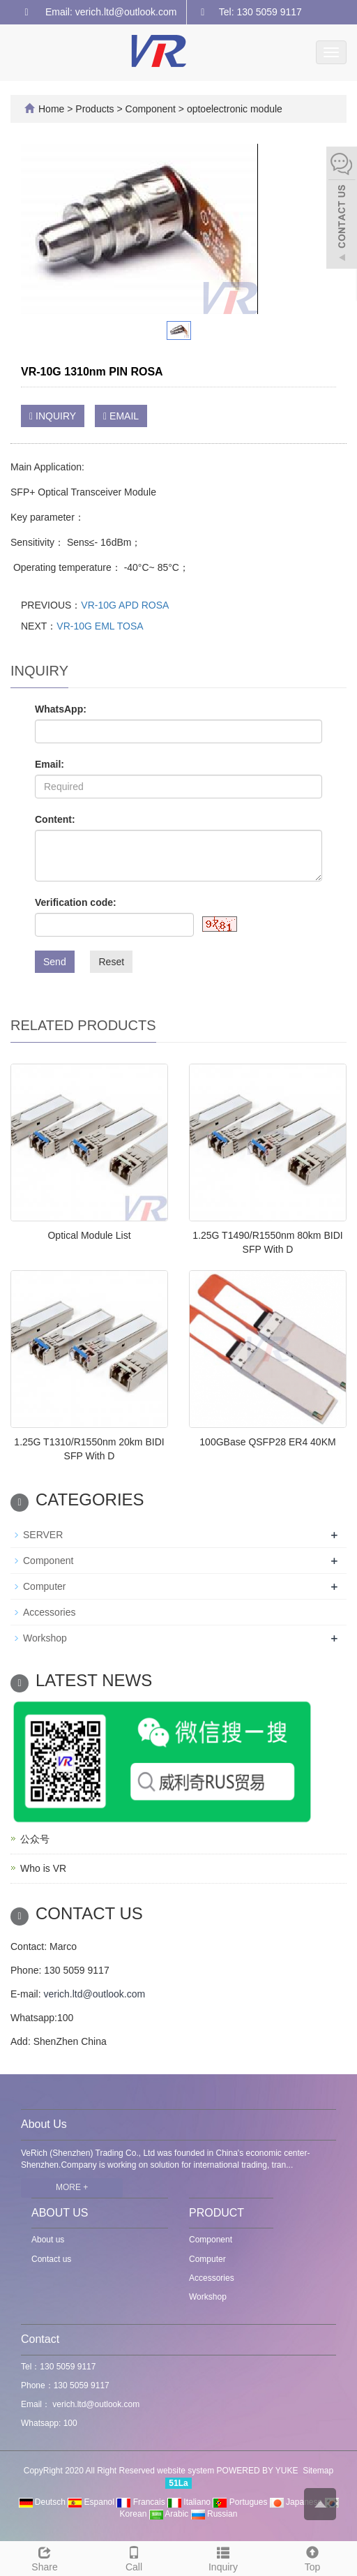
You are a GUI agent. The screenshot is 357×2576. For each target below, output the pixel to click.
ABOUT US (60, 2213)
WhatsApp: (60, 709)
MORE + (72, 2187)
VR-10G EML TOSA (99, 626)
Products (95, 108)
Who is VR (43, 1868)
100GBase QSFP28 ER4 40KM (267, 1441)
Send (54, 961)
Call (133, 2557)
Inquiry (223, 2557)
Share (44, 2557)
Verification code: (75, 902)
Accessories (49, 1612)
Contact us (51, 2259)
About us (47, 2239)
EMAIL (121, 416)
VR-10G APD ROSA (125, 605)
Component (150, 108)
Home (51, 108)
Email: (49, 764)
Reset (111, 961)
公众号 (35, 1839)
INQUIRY (52, 416)
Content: (55, 819)
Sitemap (318, 2471)
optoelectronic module (233, 108)
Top (312, 2557)
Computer (44, 1586)
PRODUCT (216, 2213)
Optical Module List (88, 1235)
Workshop (45, 1638)
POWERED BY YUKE (259, 2471)
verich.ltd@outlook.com (94, 1994)
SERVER (43, 1534)
